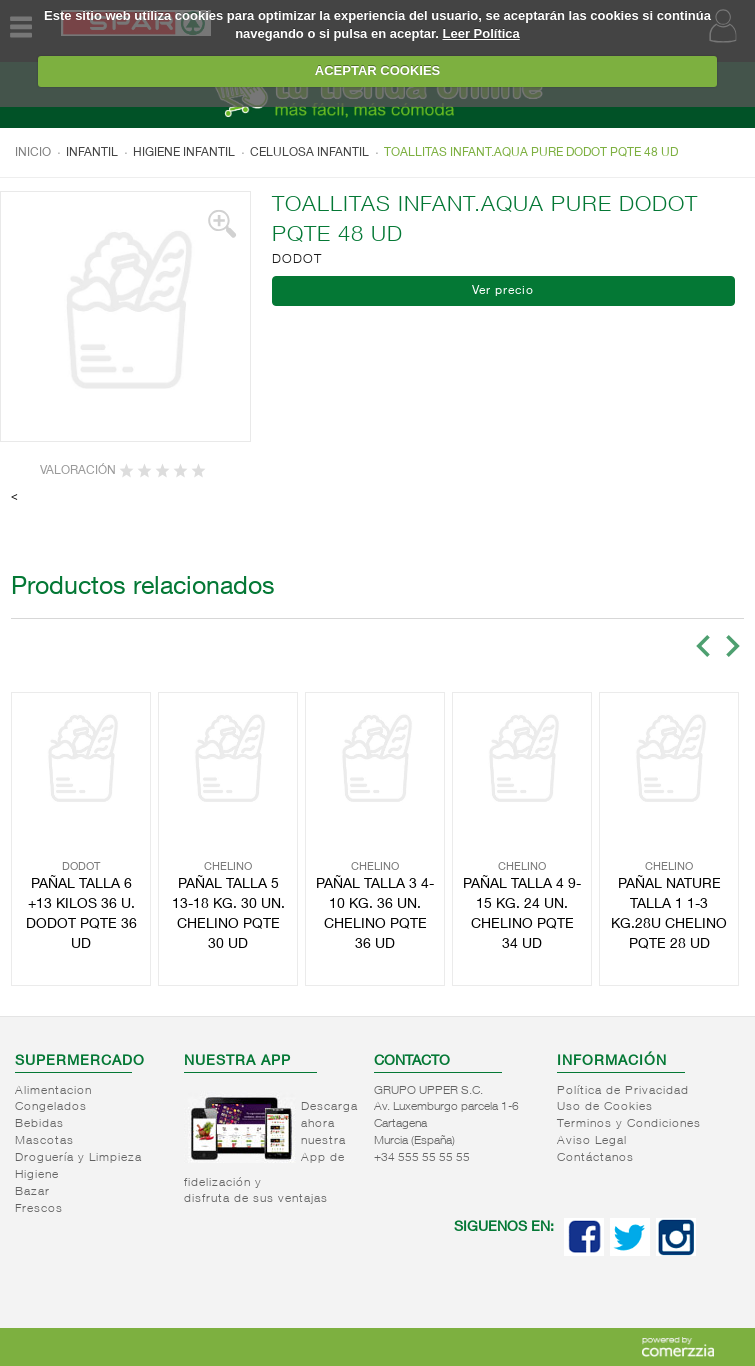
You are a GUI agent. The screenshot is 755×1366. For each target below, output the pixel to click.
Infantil (92, 153)
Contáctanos (595, 1158)
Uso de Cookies (605, 1107)
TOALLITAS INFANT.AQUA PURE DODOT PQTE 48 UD (531, 153)
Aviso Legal (592, 1141)
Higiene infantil (184, 153)
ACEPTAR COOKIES (377, 70)
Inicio (33, 153)
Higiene (37, 1175)
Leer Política (481, 33)
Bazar (32, 1192)
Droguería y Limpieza (78, 1158)
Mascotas (44, 1141)
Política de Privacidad (623, 1091)
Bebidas (39, 1124)
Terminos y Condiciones (629, 1124)
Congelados (51, 1107)
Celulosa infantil (309, 153)
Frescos (39, 1209)
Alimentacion (53, 1091)
